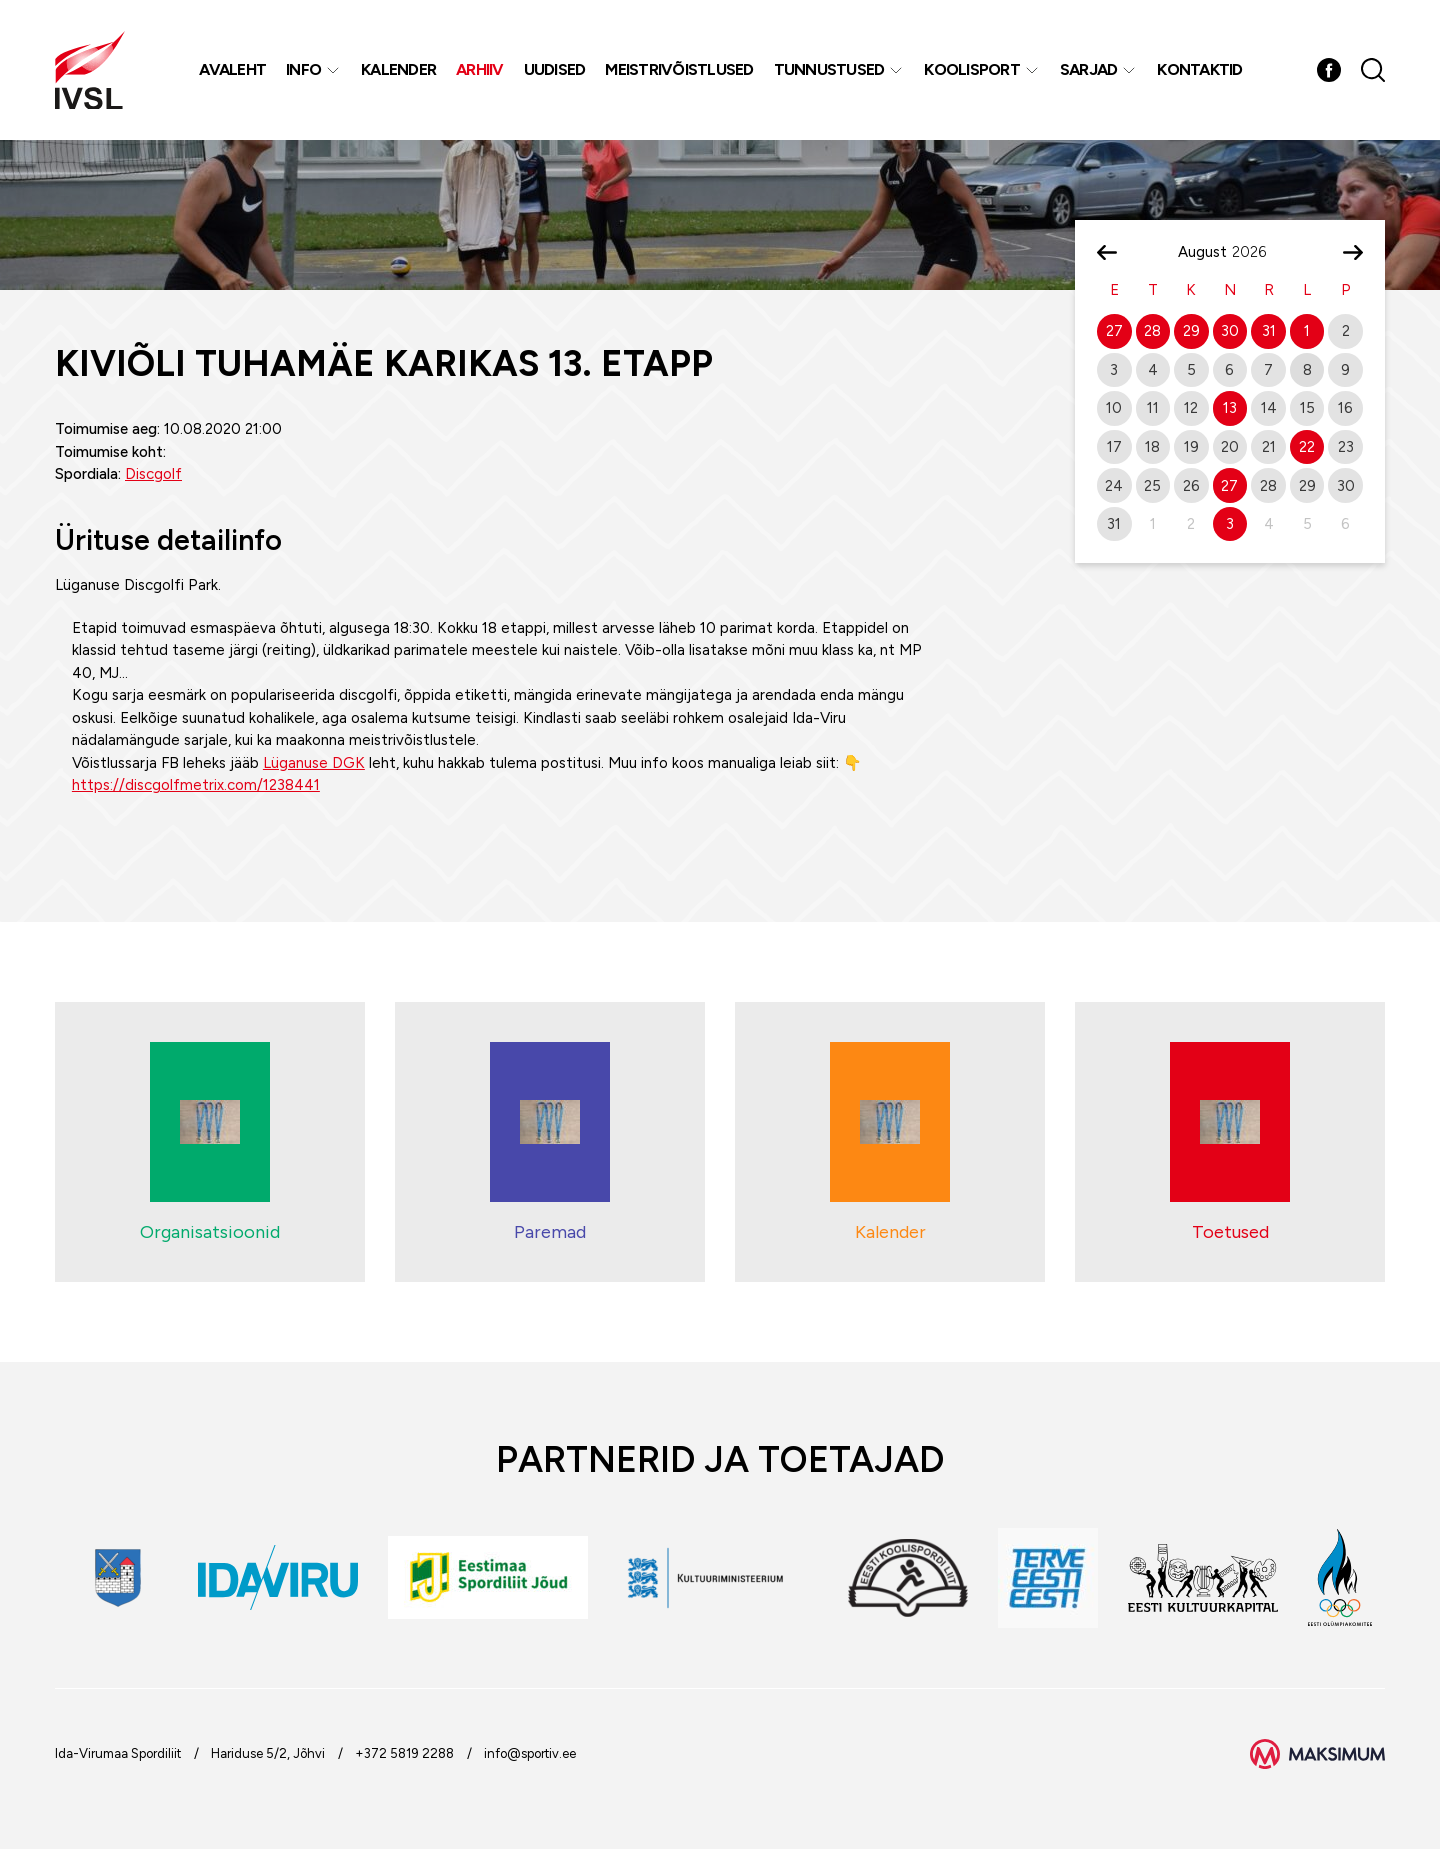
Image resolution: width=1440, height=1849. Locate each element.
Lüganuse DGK (314, 763)
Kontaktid (1199, 69)
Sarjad (1089, 69)
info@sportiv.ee (530, 1753)
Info (303, 69)
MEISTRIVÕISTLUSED (679, 69)
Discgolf (153, 474)
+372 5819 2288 (404, 1753)
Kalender (398, 69)
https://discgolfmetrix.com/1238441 (196, 785)
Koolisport (972, 69)
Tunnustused (829, 69)
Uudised (555, 69)
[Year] (1257, 252)
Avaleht (232, 69)
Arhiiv (480, 69)
